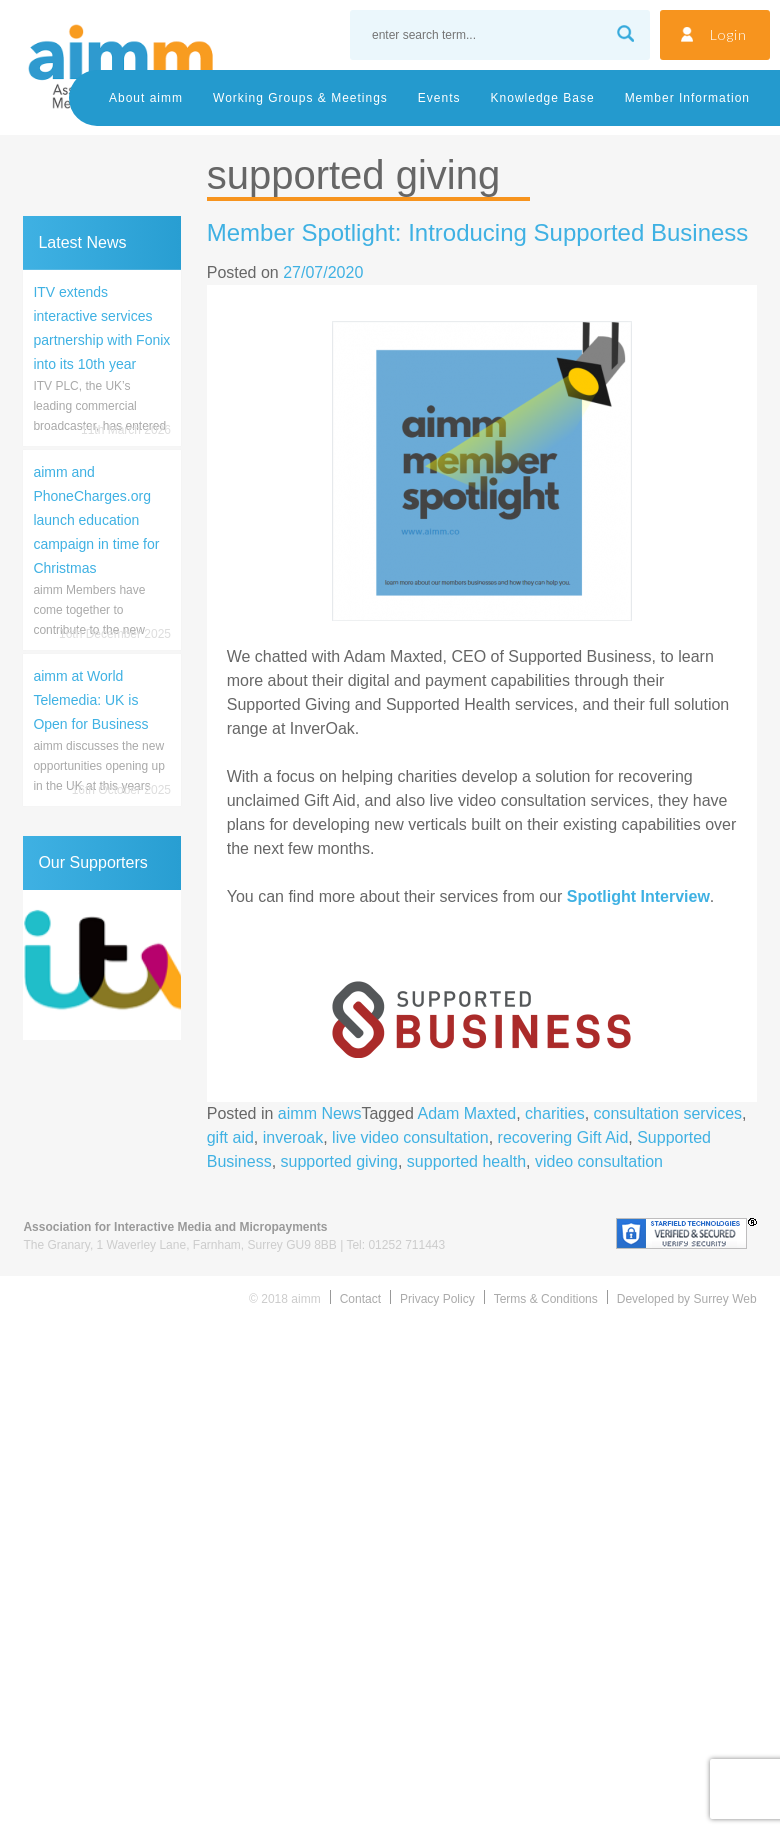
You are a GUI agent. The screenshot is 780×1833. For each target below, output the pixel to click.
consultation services (668, 1113)
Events (439, 98)
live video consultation (410, 1137)
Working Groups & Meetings (300, 98)
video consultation (599, 1161)
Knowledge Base (543, 98)
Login (728, 34)
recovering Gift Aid (563, 1137)
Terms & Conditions (546, 1299)
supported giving (339, 1161)
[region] (102, 965)
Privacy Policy (437, 1299)
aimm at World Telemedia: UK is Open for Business (90, 700)
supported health (466, 1161)
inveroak (293, 1137)
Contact (360, 1299)
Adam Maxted (466, 1113)
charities (555, 1113)
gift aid (230, 1137)
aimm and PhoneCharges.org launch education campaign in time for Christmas (96, 520)
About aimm (146, 98)
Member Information (687, 98)
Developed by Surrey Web (687, 1299)
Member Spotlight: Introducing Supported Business (478, 232)
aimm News (320, 1113)
